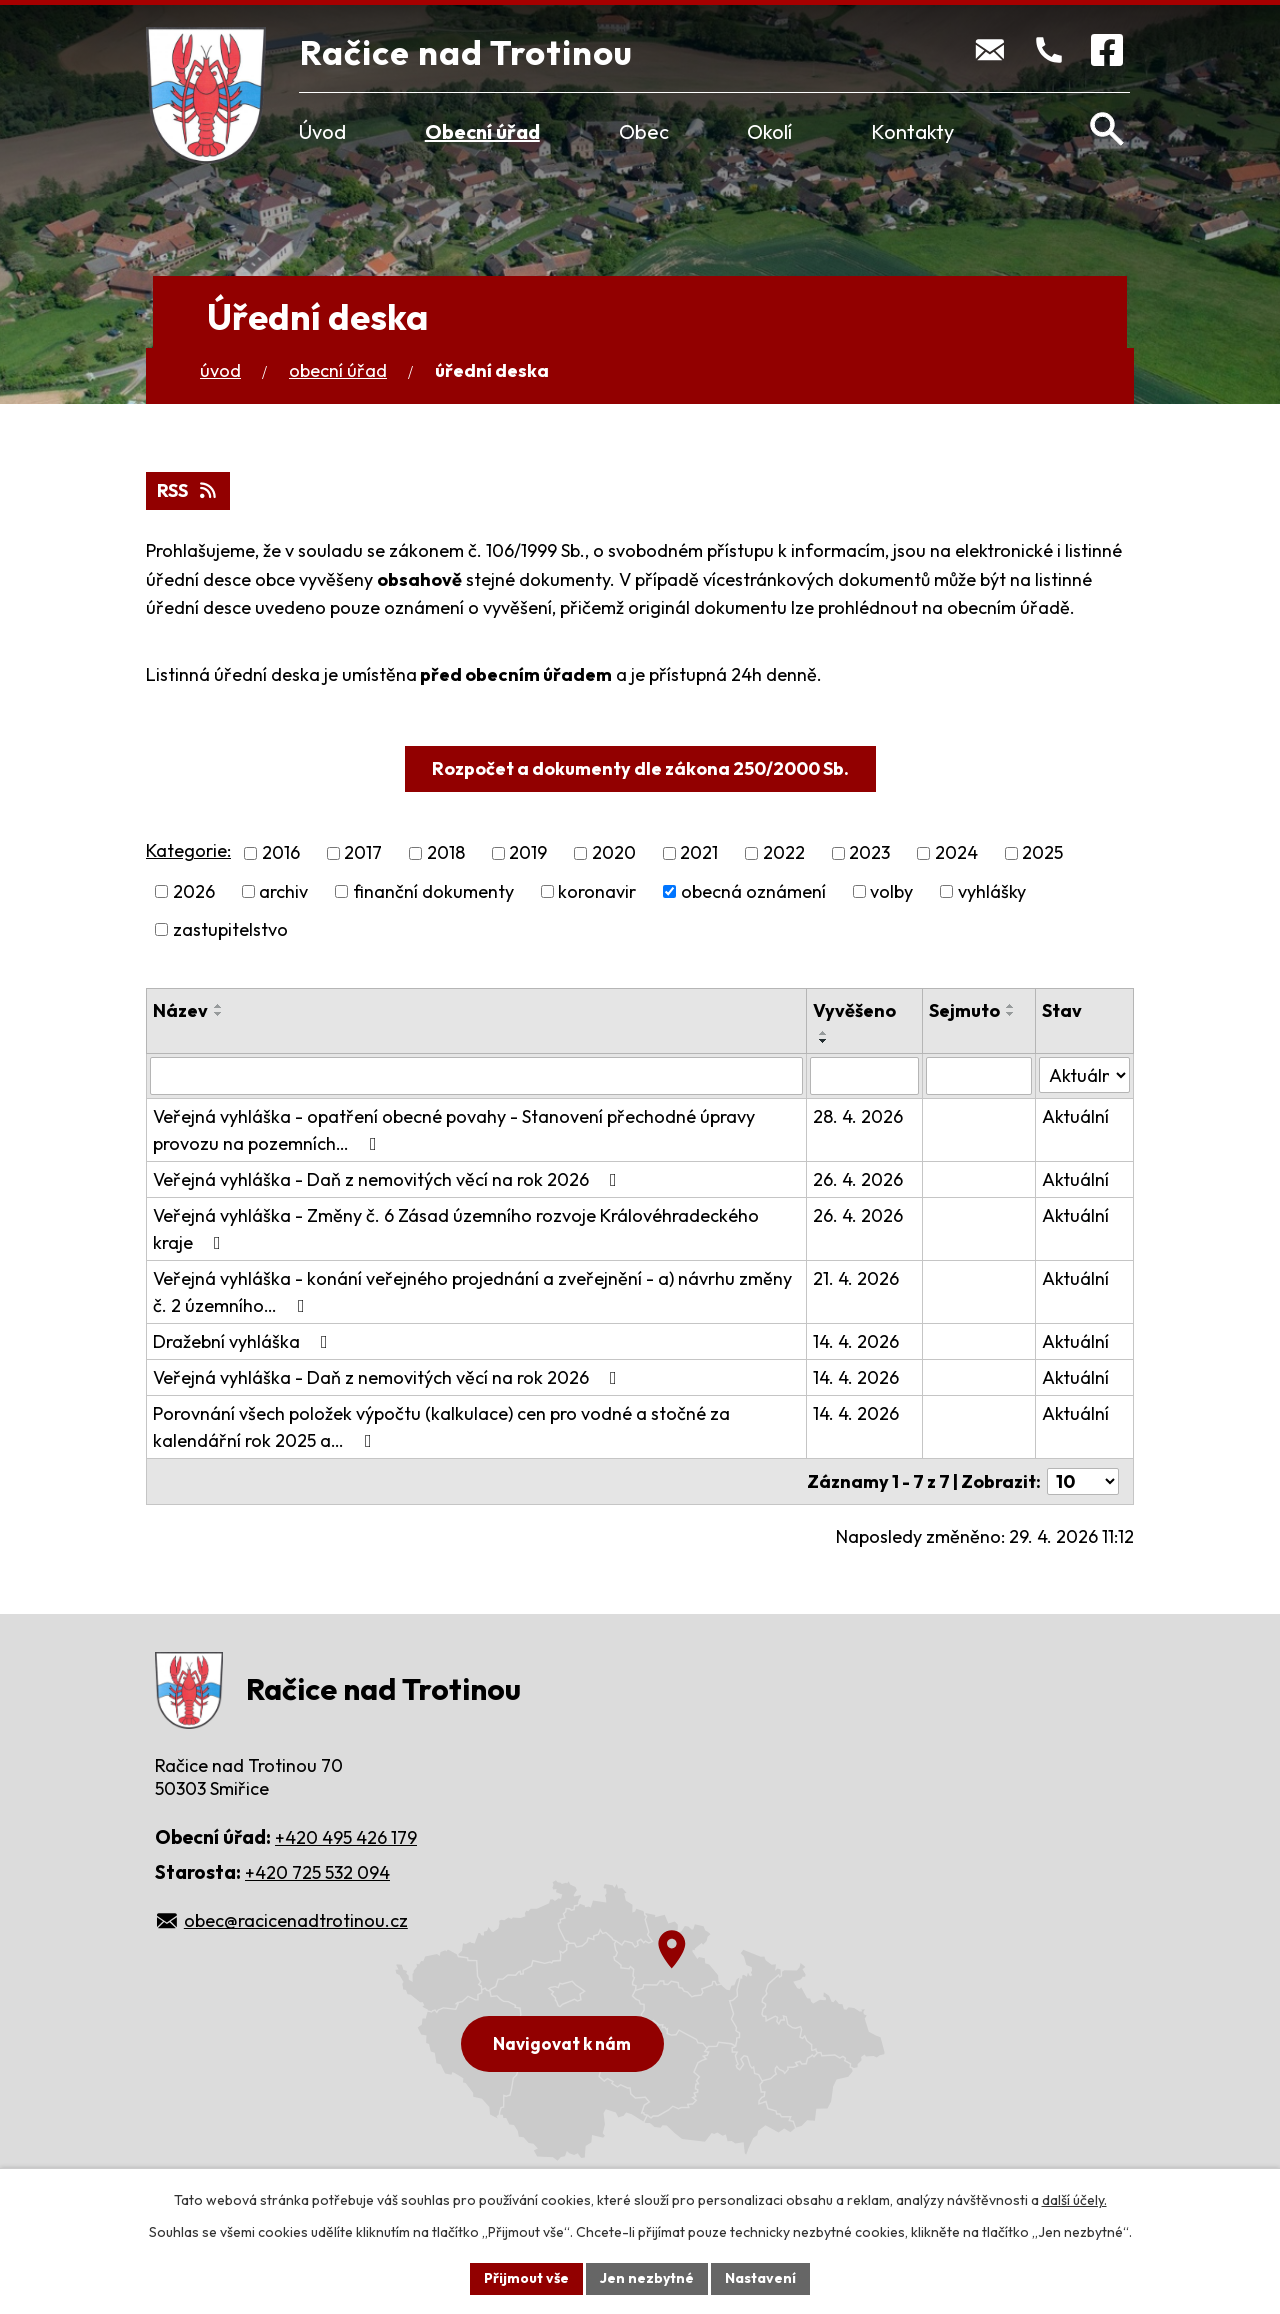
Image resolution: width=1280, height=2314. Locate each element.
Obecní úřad (482, 131)
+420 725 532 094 (317, 1872)
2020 (614, 853)
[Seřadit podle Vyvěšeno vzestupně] (824, 1033)
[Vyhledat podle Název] (476, 1076)
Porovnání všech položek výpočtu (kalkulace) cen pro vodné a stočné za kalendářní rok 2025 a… (441, 1427)
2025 (1042, 853)
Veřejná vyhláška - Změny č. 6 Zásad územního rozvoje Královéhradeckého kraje (456, 1229)
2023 (869, 853)
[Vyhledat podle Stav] (1084, 1075)
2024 (956, 853)
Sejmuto (964, 1010)
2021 (699, 853)
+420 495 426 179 (346, 1837)
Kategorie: (188, 850)
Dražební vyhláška (244, 1341)
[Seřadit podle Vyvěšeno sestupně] (824, 1041)
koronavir (597, 891)
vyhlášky (992, 891)
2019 (528, 853)
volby (891, 891)
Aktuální (1075, 1116)
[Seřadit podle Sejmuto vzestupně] (1011, 1006)
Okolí (769, 131)
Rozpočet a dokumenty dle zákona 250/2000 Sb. (640, 768)
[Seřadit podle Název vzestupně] (219, 1006)
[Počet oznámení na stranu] (1083, 1481)
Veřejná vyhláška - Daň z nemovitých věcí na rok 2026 (389, 1179)
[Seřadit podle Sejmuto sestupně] (1011, 1014)
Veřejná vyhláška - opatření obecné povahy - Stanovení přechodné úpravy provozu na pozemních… (454, 1130)
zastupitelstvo (230, 929)
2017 (363, 853)
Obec (644, 131)
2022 (784, 853)
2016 (281, 853)
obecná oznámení (753, 891)
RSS (188, 490)
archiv (283, 891)
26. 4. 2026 (858, 1179)
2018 (446, 853)
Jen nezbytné (647, 2278)
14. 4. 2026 (856, 1341)
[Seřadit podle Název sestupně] (219, 1014)
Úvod (322, 131)
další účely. (1074, 2200)
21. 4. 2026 (856, 1278)
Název (180, 1010)
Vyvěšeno (854, 1010)
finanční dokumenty (433, 891)
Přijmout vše (526, 2278)
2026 (194, 891)
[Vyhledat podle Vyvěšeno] (864, 1076)
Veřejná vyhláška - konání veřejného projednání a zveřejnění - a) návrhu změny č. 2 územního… (472, 1292)
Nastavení (760, 2278)
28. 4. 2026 (858, 1116)
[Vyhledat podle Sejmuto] (979, 1076)
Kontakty (912, 131)
